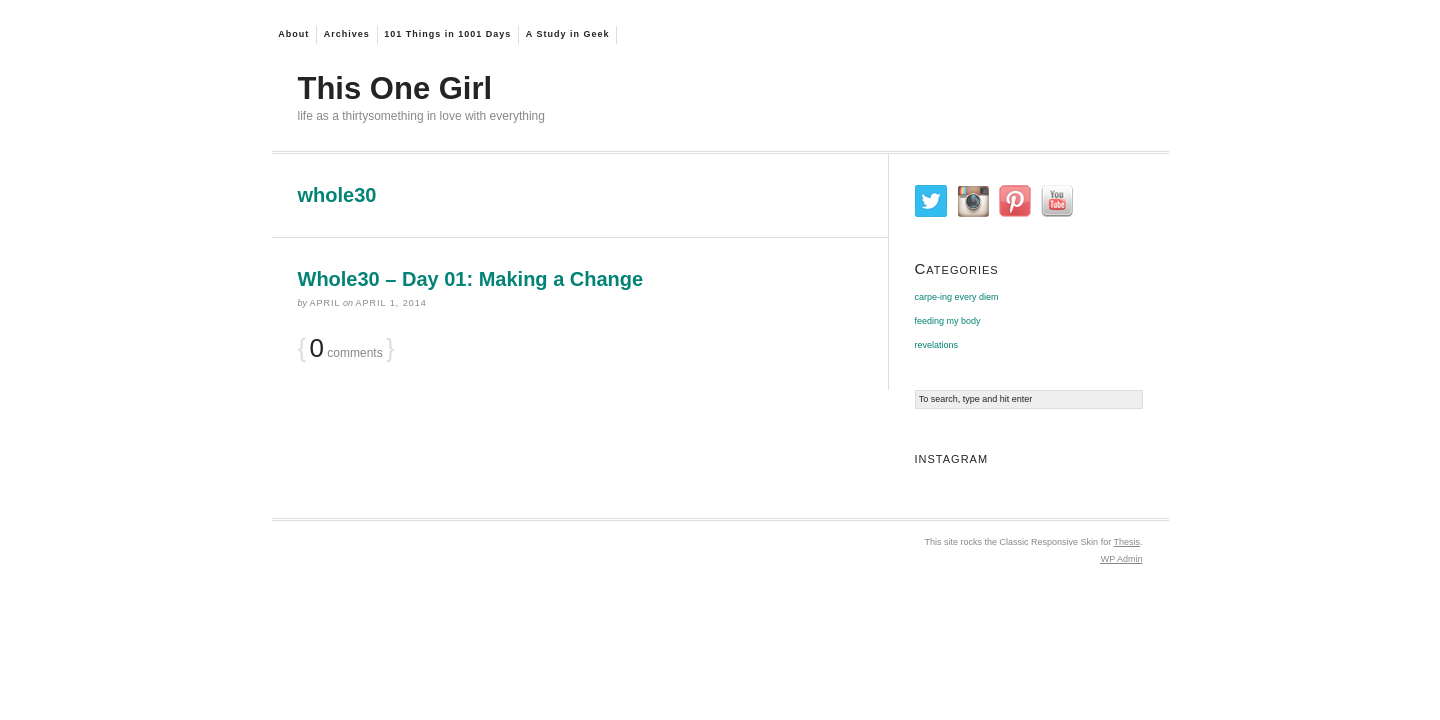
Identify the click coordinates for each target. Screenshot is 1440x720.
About (293, 34)
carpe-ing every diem (957, 297)
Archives (347, 34)
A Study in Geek (568, 34)
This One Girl (395, 88)
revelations (937, 345)
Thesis (1126, 542)
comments (346, 350)
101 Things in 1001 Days (447, 34)
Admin (1122, 559)
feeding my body (948, 321)
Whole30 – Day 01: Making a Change (471, 279)
